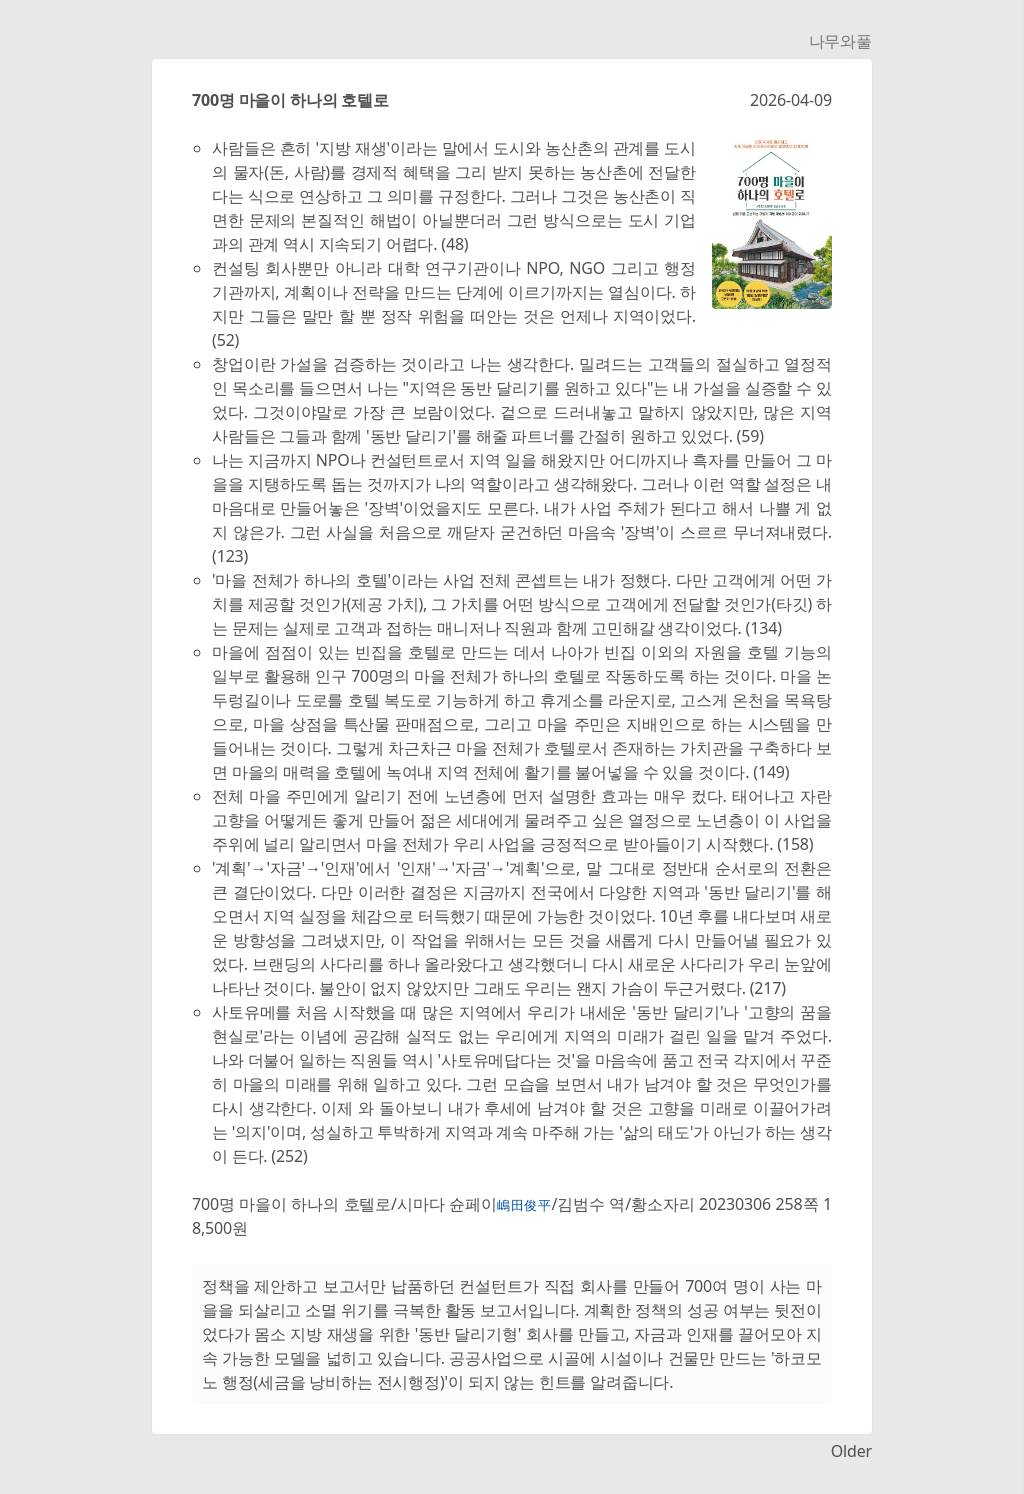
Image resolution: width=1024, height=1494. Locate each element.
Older (851, 1451)
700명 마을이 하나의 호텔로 (290, 100)
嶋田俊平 (524, 1205)
